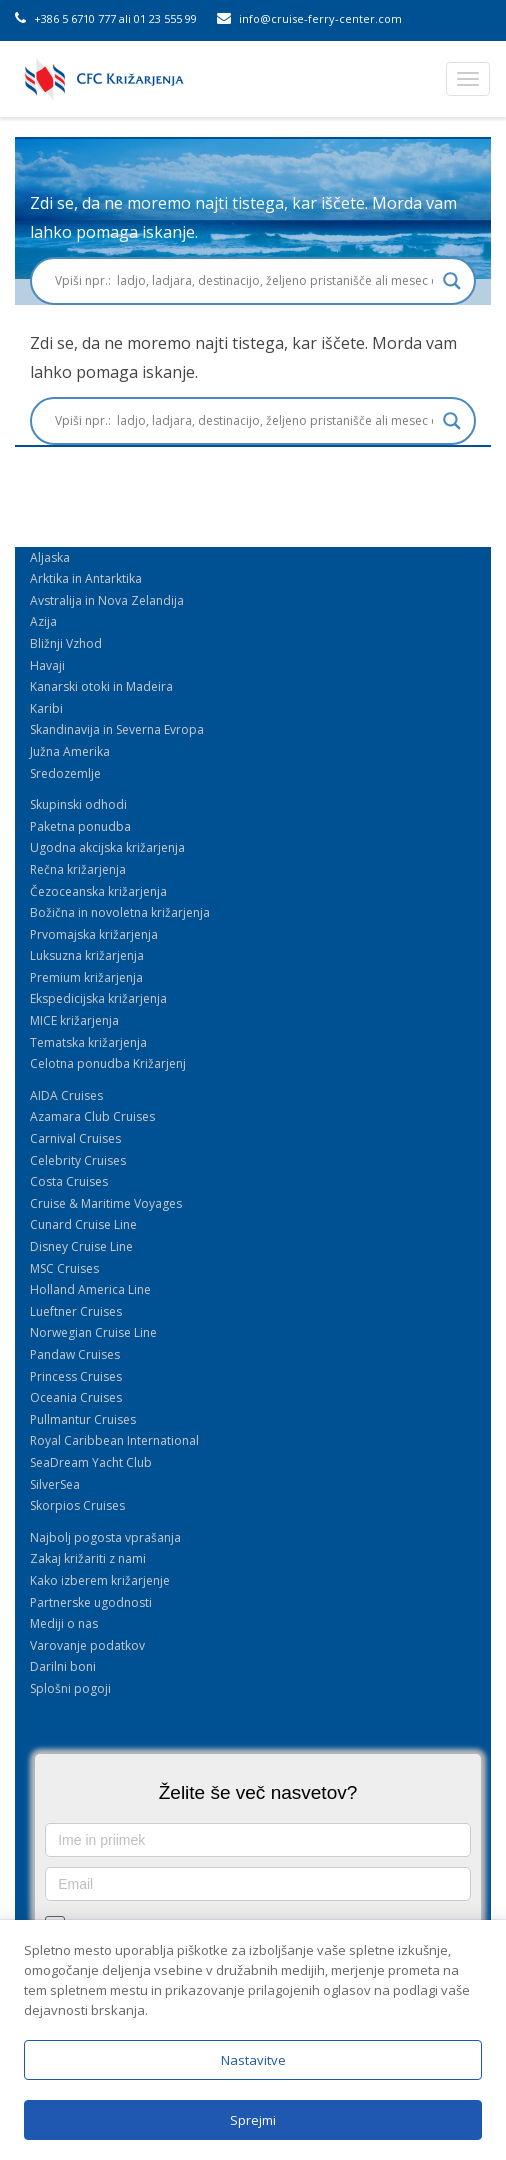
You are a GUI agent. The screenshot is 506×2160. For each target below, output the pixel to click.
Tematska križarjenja (88, 1042)
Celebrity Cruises (78, 1160)
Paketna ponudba (80, 826)
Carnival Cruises (75, 1138)
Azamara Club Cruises (92, 1116)
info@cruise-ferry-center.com (309, 18)
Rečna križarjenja (78, 869)
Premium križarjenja (86, 977)
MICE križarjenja (74, 1020)
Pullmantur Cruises (83, 1419)
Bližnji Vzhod (66, 643)
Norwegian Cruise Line (93, 1332)
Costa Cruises (69, 1181)
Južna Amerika (70, 751)
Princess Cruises (76, 1376)
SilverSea (55, 1484)
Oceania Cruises (76, 1397)
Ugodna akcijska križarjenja (107, 847)
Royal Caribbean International (114, 1440)
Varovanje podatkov (87, 1645)
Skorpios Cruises (77, 1505)
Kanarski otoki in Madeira (101, 686)
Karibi (46, 708)
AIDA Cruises (66, 1095)
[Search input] (244, 281)
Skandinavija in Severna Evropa (117, 729)
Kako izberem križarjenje (100, 1580)
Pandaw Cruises (75, 1354)
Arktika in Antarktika (86, 578)
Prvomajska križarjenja (94, 934)
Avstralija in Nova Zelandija (107, 600)
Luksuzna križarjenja (87, 955)
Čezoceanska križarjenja (98, 891)
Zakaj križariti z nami (88, 1558)
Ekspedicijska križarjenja (98, 998)
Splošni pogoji (70, 1688)
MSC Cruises (64, 1268)
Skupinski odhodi (78, 804)
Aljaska (50, 557)
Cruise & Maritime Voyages (106, 1203)
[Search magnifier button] (452, 281)
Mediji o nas (64, 1623)
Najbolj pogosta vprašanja (105, 1537)
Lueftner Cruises (76, 1311)
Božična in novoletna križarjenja (120, 912)
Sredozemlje (65, 773)
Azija (43, 621)
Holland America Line (90, 1289)
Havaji (47, 665)
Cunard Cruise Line (83, 1224)
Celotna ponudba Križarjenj (108, 1063)
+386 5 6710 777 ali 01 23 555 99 (106, 18)
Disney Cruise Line (81, 1246)
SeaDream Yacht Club (91, 1462)
